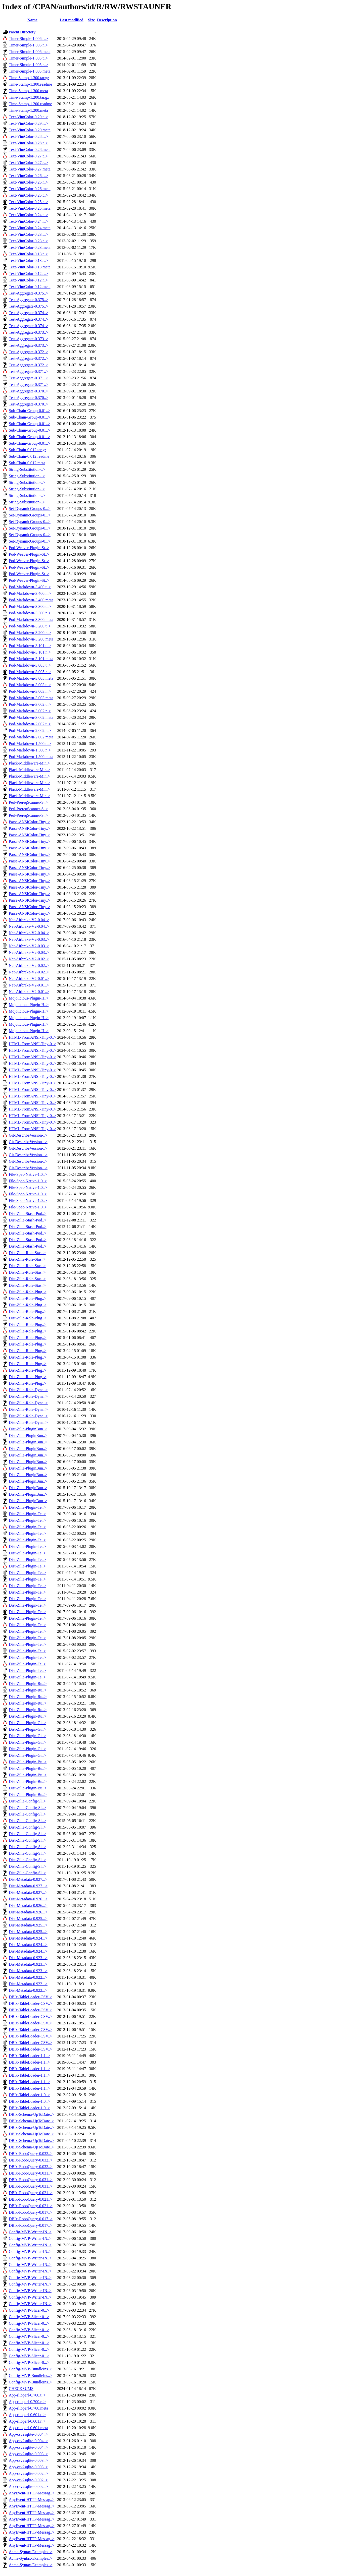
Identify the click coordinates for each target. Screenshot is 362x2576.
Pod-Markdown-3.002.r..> (30, 711)
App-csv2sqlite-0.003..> (28, 2454)
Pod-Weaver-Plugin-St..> (29, 548)
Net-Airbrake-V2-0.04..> (29, 920)
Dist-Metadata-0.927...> (28, 1879)
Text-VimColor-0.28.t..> (28, 136)
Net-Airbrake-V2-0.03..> (29, 939)
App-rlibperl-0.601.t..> (27, 2415)
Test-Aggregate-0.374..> (28, 313)
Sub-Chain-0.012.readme (29, 456)
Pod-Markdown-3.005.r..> (30, 672)
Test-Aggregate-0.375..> (28, 293)
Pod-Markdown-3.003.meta (31, 698)
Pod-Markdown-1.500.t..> (30, 743)
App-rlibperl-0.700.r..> (27, 2401)
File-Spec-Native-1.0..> (28, 1174)
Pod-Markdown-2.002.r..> (30, 730)
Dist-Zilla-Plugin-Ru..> (28, 1683)
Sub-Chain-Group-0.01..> (29, 410)
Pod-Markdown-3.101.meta (31, 659)
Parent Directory (22, 32)
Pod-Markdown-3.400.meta (31, 600)
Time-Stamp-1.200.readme (30, 104)
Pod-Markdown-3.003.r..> (30, 691)
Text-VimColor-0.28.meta (30, 149)
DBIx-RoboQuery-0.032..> (31, 2153)
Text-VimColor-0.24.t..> (28, 215)
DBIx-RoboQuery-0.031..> (31, 2173)
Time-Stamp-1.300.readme (30, 84)
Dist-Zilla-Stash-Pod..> (27, 1213)
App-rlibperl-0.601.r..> (27, 2421)
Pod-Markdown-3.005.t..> (30, 665)
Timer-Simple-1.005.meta (29, 71)
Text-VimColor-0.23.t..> (28, 234)
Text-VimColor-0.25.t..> (28, 195)
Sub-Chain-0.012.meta (27, 463)
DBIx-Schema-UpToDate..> (31, 2114)
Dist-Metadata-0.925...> (28, 1918)
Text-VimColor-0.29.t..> (28, 117)
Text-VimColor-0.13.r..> (28, 260)
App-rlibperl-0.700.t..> (27, 2395)
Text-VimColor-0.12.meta (30, 286)
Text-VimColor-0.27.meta (30, 169)
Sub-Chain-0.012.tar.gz (27, 450)
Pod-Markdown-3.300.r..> (30, 613)
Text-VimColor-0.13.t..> (28, 254)
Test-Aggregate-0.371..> (28, 371)
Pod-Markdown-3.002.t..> (30, 704)
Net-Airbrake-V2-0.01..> (29, 978)
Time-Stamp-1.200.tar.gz (29, 97)
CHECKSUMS (21, 2388)
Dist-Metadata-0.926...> (28, 1899)
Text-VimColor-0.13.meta (30, 267)
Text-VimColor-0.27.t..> (28, 156)
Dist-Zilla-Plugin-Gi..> (27, 1723)
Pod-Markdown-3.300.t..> (30, 606)
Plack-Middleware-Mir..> (29, 763)
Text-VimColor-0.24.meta (30, 228)
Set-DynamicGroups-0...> (30, 508)
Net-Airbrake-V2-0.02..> (29, 959)
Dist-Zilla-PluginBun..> (28, 1429)
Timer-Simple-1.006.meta (29, 51)
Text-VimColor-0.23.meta (30, 247)
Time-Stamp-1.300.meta (28, 91)
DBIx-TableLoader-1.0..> (29, 2095)
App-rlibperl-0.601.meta (28, 2428)
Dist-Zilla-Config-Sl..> (27, 1801)
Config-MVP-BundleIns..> (30, 2369)
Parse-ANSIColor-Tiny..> (29, 822)
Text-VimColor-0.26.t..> (28, 175)
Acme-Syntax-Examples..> (30, 2552)
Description (107, 20)
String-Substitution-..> (27, 469)
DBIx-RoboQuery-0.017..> (31, 2212)
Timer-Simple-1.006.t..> (28, 38)
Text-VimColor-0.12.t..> (28, 273)
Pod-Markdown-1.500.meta (31, 756)
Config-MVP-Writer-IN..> (30, 2232)
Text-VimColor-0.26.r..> (28, 182)
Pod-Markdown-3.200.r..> (30, 632)
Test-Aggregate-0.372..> (28, 352)
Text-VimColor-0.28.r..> (28, 143)
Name (32, 20)
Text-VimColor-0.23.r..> (28, 241)
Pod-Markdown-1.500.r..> (30, 750)
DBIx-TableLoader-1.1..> (29, 2056)
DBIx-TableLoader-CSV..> (30, 1997)
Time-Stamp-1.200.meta (28, 110)
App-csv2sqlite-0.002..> (28, 2473)
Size (91, 20)
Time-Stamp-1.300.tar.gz (29, 78)
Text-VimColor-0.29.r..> (28, 123)
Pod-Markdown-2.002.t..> (30, 724)
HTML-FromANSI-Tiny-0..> (32, 1037)
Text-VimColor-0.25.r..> (28, 202)
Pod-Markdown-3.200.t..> (30, 626)
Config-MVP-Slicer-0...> (29, 2310)
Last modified (71, 20)
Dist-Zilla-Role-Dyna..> (28, 1390)
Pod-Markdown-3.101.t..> (30, 645)
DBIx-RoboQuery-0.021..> (31, 2193)
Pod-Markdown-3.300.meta (31, 619)
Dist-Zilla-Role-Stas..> (27, 1253)
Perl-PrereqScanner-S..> (28, 802)
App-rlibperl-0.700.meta (28, 2408)
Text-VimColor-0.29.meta (30, 130)
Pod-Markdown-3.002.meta (31, 717)
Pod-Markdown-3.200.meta (31, 639)
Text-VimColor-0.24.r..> (28, 221)
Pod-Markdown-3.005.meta (31, 678)
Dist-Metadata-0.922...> (28, 1977)
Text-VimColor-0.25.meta (30, 208)
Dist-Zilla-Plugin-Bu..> (28, 1762)
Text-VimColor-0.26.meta (30, 189)
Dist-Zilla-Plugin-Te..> (27, 1507)
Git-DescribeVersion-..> (28, 1135)
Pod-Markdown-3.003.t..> (30, 685)
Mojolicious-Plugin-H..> (29, 998)
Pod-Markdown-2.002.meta (31, 737)
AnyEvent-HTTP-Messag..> (31, 2493)
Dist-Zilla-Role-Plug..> (27, 1292)
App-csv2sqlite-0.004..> (28, 2434)
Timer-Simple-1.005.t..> (28, 58)
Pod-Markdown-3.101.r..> (30, 652)
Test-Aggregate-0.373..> (28, 332)
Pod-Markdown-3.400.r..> (30, 593)
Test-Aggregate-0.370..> (28, 391)
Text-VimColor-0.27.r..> (28, 162)
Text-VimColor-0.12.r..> (28, 280)
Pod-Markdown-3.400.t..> (30, 587)
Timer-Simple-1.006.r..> (28, 45)
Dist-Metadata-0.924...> (28, 1938)
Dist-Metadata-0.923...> (28, 1958)
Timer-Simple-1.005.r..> (28, 65)
